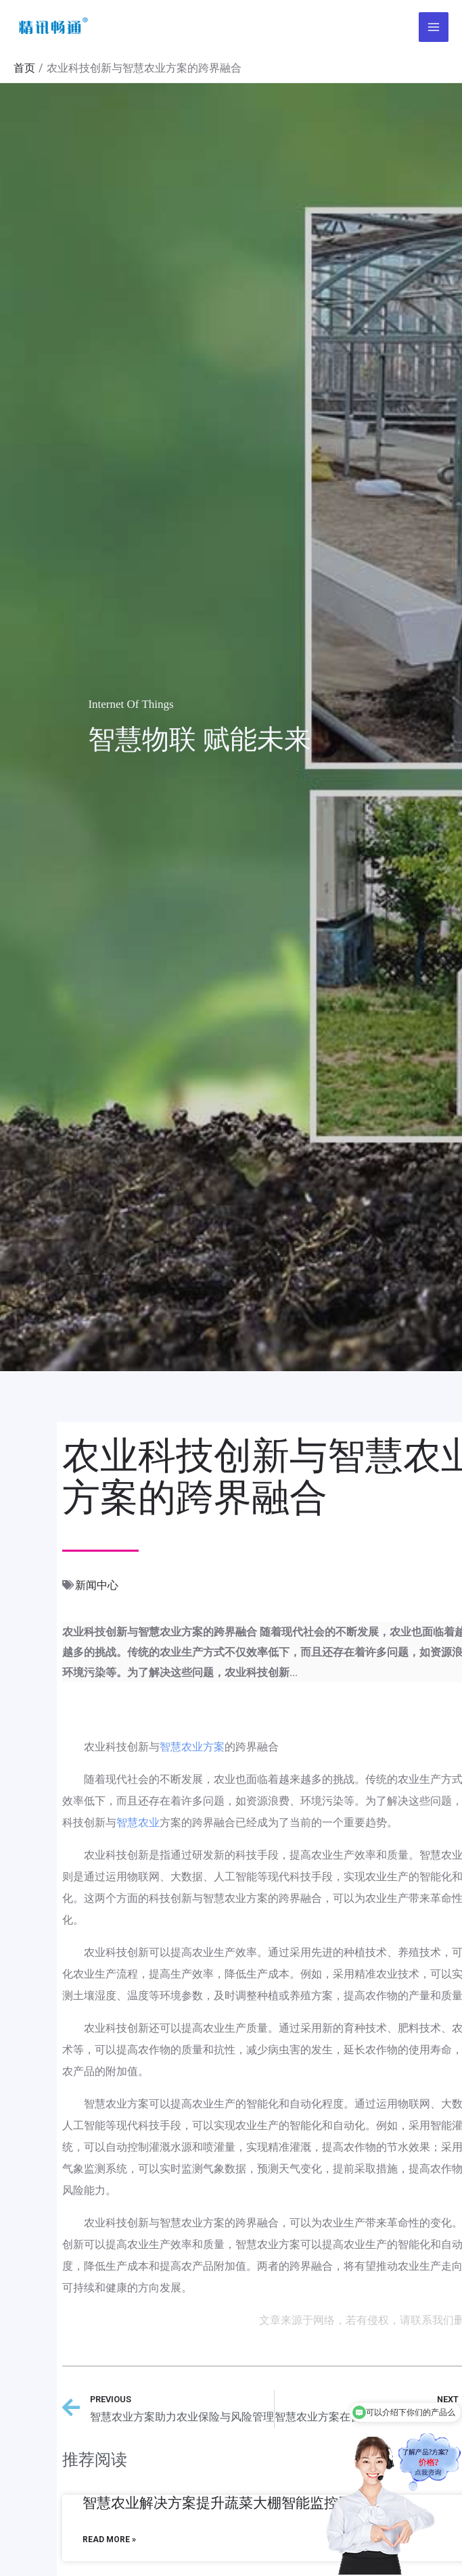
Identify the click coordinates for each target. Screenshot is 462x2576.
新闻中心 (96, 1585)
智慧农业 (138, 1822)
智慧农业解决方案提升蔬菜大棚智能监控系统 (225, 2503)
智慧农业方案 (192, 1746)
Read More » (109, 2539)
